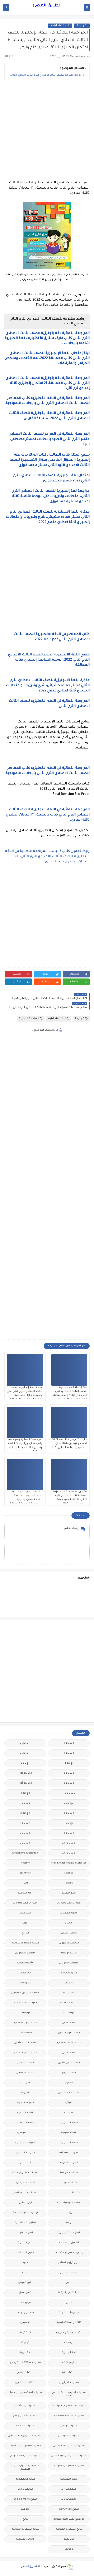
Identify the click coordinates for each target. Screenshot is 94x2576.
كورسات (69, 2342)
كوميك (25, 2342)
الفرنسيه (25, 2083)
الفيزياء (25, 2093)
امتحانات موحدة (69, 2183)
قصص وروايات (25, 2312)
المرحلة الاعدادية (25, 2153)
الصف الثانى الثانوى (69, 2063)
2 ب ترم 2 (69, 1773)
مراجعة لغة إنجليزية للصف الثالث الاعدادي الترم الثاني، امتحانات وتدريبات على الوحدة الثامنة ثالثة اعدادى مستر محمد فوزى (51, 496)
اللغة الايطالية (25, 2123)
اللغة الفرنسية (25, 2133)
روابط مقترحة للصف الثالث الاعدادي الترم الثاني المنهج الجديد (45, 75)
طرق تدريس (25, 2282)
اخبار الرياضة (25, 1893)
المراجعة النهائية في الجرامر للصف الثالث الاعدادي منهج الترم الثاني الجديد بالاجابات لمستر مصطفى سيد (49, 439)
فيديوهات (25, 2302)
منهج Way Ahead (69, 2509)
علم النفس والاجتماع (69, 2292)
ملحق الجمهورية (25, 2479)
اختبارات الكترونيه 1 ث (25, 1903)
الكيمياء (69, 2113)
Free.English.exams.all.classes (68, 1863)
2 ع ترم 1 (25, 1793)
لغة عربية (25, 2352)
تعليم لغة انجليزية (69, 2233)
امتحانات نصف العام (25, 2193)
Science (68, 1873)
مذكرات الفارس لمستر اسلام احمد (69, 2394)
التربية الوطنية (68, 1953)
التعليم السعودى (25, 1953)
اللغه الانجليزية (69, 2143)
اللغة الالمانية (25, 2113)
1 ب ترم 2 (25, 1743)
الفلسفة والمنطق (69, 2093)
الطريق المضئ (47, 6)
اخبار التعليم (69, 1893)
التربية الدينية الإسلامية (25, 1943)
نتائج (25, 2519)
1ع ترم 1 (69, 1763)
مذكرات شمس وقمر (25, 2416)
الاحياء (68, 1923)
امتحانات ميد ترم (25, 2183)
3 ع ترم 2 (81, 25)
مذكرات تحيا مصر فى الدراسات (68, 2406)
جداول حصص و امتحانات (69, 2253)
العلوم (69, 2083)
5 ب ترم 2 (25, 1833)
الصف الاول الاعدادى (25, 2023)
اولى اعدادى (25, 2203)
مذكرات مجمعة (25, 2426)
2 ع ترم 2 (69, 1803)
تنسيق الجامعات (69, 2243)
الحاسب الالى (68, 1993)
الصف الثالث (25, 2033)
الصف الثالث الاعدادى (69, 2043)
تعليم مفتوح (25, 2233)
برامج (69, 2213)
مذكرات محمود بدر (68, 2436)
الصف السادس (25, 2073)
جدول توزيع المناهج (69, 2262)
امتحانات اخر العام (68, 2173)
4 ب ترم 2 (69, 1833)
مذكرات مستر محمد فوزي (25, 2456)
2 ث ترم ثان (69, 1793)
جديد (25, 2262)
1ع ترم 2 (25, 1763)
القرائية (69, 2103)
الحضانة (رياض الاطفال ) (25, 1993)
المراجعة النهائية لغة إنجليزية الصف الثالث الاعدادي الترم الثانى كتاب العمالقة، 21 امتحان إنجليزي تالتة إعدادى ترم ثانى (47, 383)
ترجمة (68, 2223)
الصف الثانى (69, 2053)
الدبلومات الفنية (69, 2003)
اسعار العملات (68, 1913)
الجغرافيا (69, 1983)
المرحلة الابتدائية (69, 2153)
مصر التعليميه (69, 2479)
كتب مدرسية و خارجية (68, 2332)
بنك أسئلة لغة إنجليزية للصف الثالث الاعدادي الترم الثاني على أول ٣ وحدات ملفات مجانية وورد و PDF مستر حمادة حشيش (69, 1395)
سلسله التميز (69, 2272)
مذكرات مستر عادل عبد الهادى (68, 2456)
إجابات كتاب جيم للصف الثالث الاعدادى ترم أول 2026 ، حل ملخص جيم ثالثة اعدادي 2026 (69, 1443)
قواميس (25, 2322)
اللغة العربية (68, 2133)
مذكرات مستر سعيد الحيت (25, 2446)
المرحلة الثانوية (69, 2163)
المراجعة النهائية (30, 1018)
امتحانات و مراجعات (68, 2203)
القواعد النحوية (25, 2103)
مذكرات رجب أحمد (25, 2406)
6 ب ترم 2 (25, 1843)
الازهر (25, 1923)
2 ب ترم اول (25, 1773)
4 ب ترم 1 (25, 1823)
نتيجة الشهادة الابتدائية (25, 2529)
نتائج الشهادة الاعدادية (69, 2529)
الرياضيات (69, 2013)
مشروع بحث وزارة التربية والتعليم (25, 2468)
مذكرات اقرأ (68, 2372)
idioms (69, 1883)
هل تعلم (69, 2539)
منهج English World (25, 2499)
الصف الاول (69, 2023)
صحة (25, 2272)
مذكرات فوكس (68, 2426)
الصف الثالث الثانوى (25, 2043)
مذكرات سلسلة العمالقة (69, 2416)
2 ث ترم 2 (69, 1783)
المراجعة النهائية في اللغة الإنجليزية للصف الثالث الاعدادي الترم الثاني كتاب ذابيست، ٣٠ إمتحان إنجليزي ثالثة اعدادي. (48, 815)
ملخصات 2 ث (25, 2489)
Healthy (25, 1863)
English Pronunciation (25, 1853)
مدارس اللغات (69, 2362)
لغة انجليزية (69, 2352)
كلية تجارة (25, 2332)
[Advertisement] (47, 130)
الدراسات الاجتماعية (25, 2003)
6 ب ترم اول (68, 1853)
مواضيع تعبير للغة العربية (69, 2519)
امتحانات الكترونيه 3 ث (25, 2173)
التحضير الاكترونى (69, 1943)
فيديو (69, 2302)
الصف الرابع (69, 2073)
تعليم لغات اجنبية (25, 2223)
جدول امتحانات (25, 2253)
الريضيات (25, 2013)
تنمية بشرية (25, 2243)
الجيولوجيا (25, 1983)
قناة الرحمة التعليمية (68, 2322)
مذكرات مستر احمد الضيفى (69, 2446)
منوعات (25, 2509)
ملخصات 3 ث (69, 2499)
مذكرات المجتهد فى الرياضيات (25, 2392)
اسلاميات (25, 1913)
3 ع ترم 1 (69, 1823)
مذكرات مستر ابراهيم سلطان (25, 2436)
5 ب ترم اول (68, 1843)
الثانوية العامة (25, 1963)
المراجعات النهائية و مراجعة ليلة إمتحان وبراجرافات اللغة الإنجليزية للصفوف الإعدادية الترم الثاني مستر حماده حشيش (25, 1447)
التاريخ (25, 1933)
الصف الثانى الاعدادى (25, 2053)
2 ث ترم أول (25, 1783)
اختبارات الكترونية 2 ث (68, 1903)
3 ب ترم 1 (25, 1803)
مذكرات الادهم (25, 2372)
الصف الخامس (25, 2063)
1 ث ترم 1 (69, 1753)
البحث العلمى (69, 1933)
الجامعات (25, 1973)
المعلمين (25, 2163)
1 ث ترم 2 (25, 1753)
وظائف (69, 2549)
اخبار (25, 1883)
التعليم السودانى (69, 1963)
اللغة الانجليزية (60, 25)
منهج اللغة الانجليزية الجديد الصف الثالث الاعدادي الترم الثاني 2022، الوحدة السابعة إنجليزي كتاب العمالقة (49, 660)
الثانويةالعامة (69, 1973)
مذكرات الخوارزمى (69, 2382)
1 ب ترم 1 (69, 1743)
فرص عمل (25, 2292)
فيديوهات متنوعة (69, 2312)
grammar (25, 1873)
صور (68, 2282)
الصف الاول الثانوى (69, 2033)
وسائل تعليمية (25, 2539)
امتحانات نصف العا (69, 2193)
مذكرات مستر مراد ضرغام (69, 2466)
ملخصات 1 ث (68, 2489)
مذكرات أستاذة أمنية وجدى (25, 2362)
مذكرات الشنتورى (25, 2382)
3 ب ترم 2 (69, 1813)
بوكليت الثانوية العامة (25, 2213)
